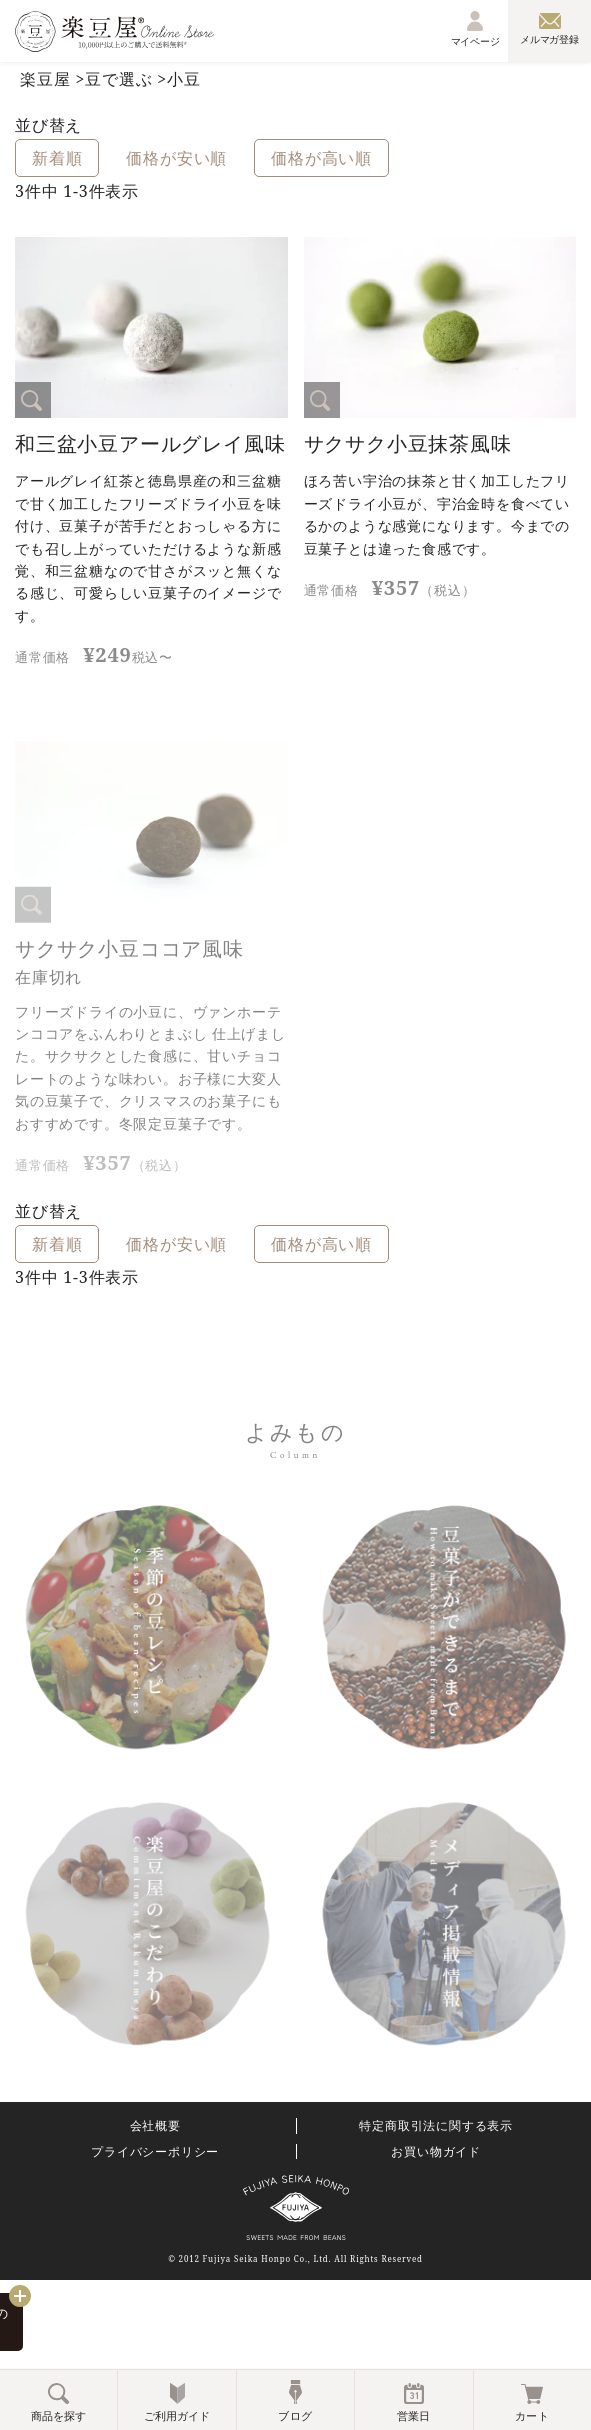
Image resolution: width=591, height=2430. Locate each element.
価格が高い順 (321, 158)
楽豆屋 (45, 79)
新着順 (57, 158)
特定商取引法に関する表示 (436, 2126)
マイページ (476, 29)
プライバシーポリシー (155, 2152)
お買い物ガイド (436, 2152)
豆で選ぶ (118, 79)
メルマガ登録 (549, 29)
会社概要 (155, 2126)
